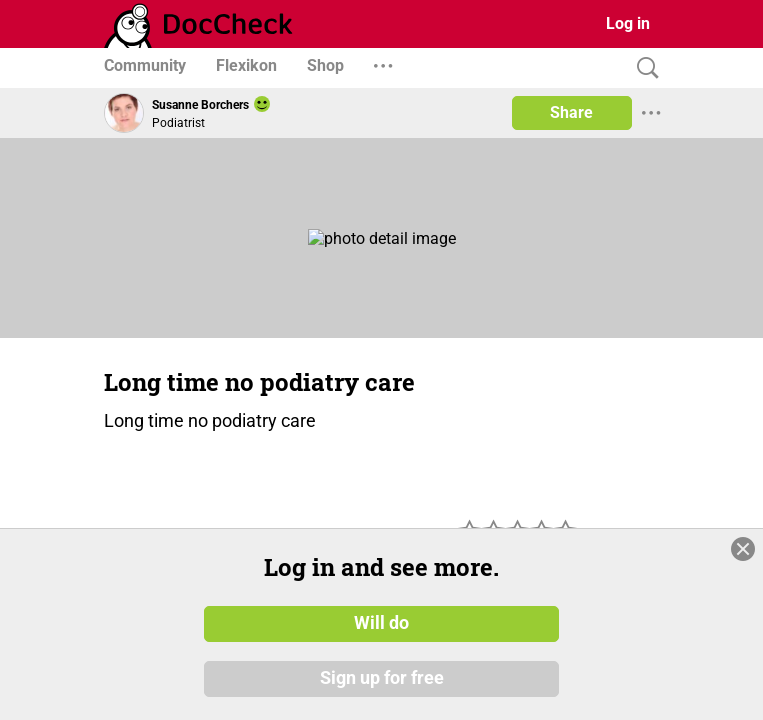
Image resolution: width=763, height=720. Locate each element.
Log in (628, 23)
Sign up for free (382, 679)
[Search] (643, 68)
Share (571, 112)
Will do (381, 623)
